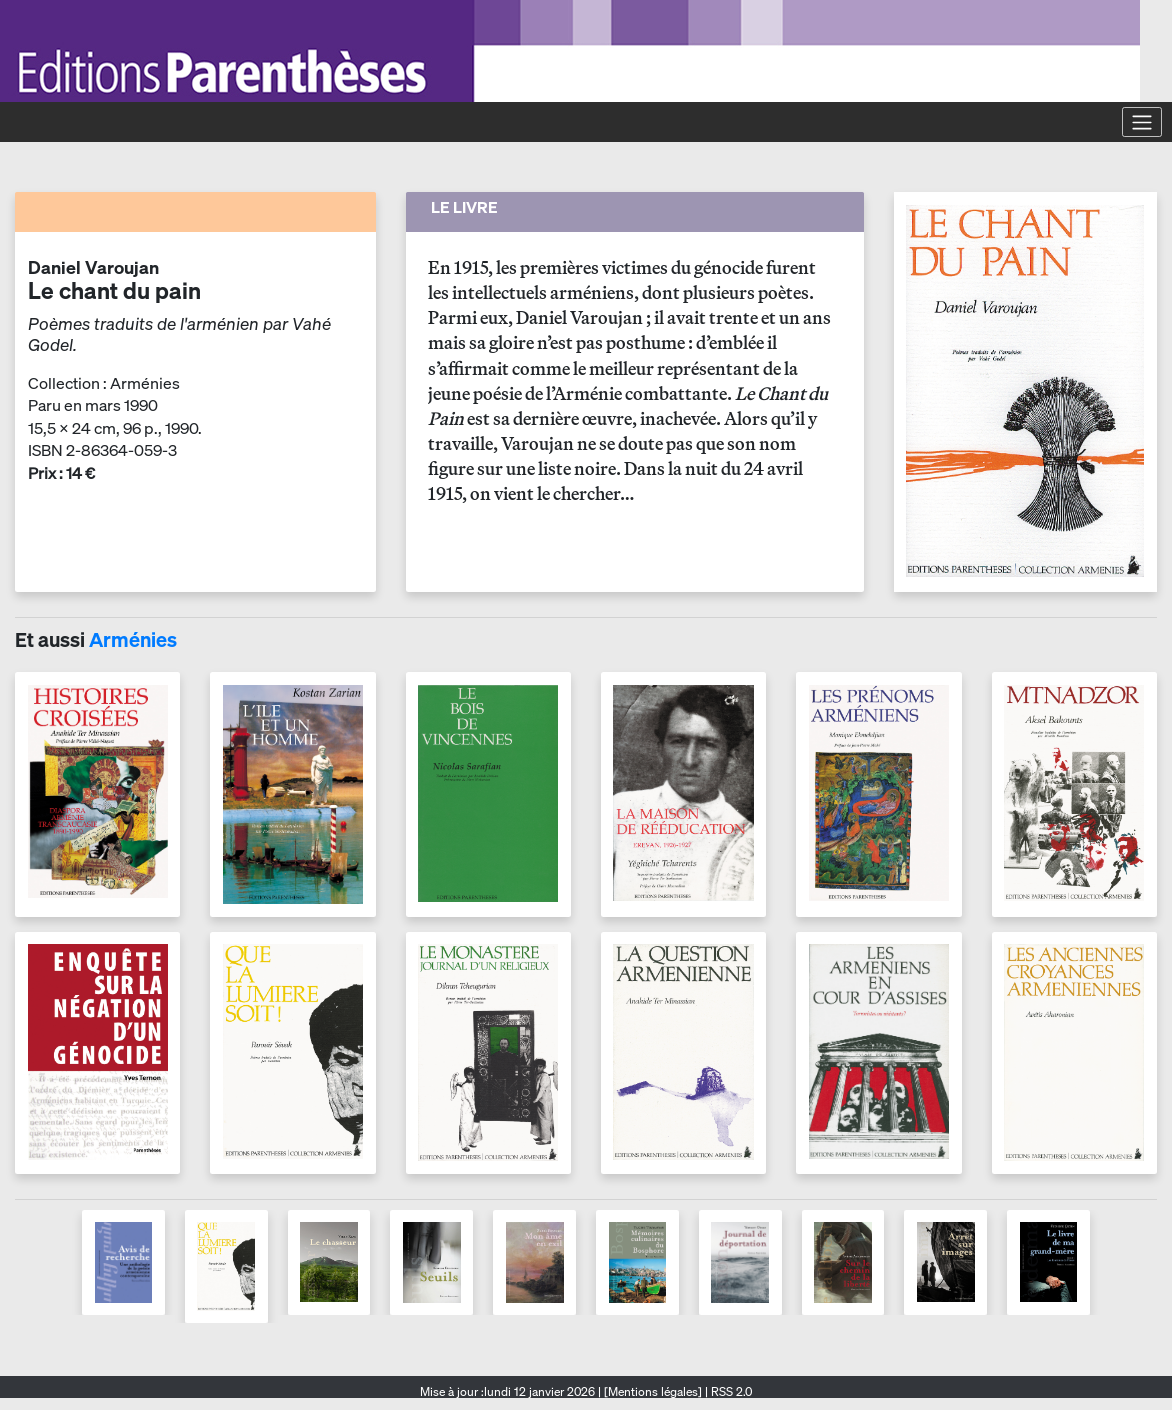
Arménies (133, 639)
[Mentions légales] (653, 1391)
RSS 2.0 (730, 1391)
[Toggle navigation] (1142, 122)
